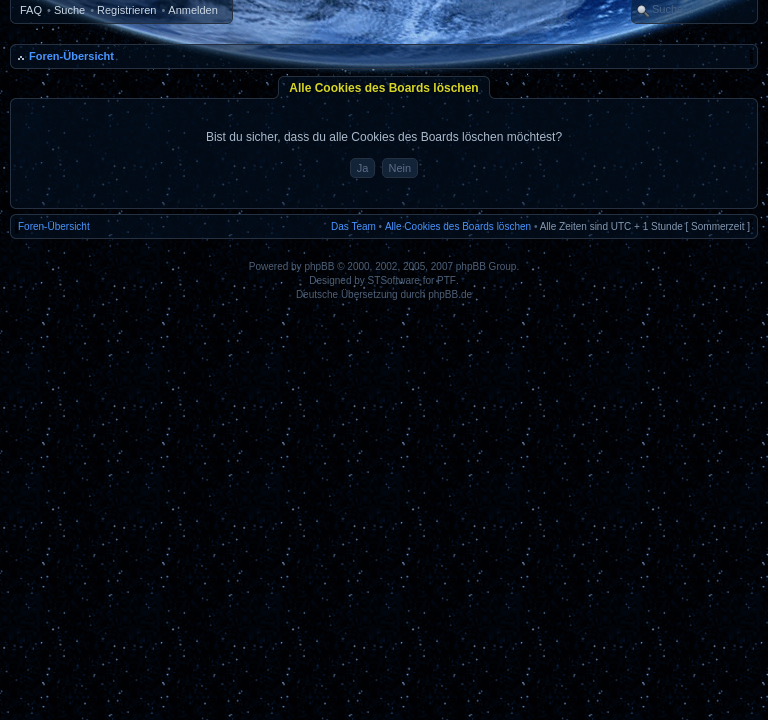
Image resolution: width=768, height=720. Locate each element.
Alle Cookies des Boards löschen (458, 226)
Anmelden (193, 10)
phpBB (319, 266)
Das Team (353, 226)
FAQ (31, 10)
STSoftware (394, 280)
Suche (69, 10)
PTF (446, 280)
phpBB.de (450, 294)
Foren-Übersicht (71, 56)
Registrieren (126, 10)
